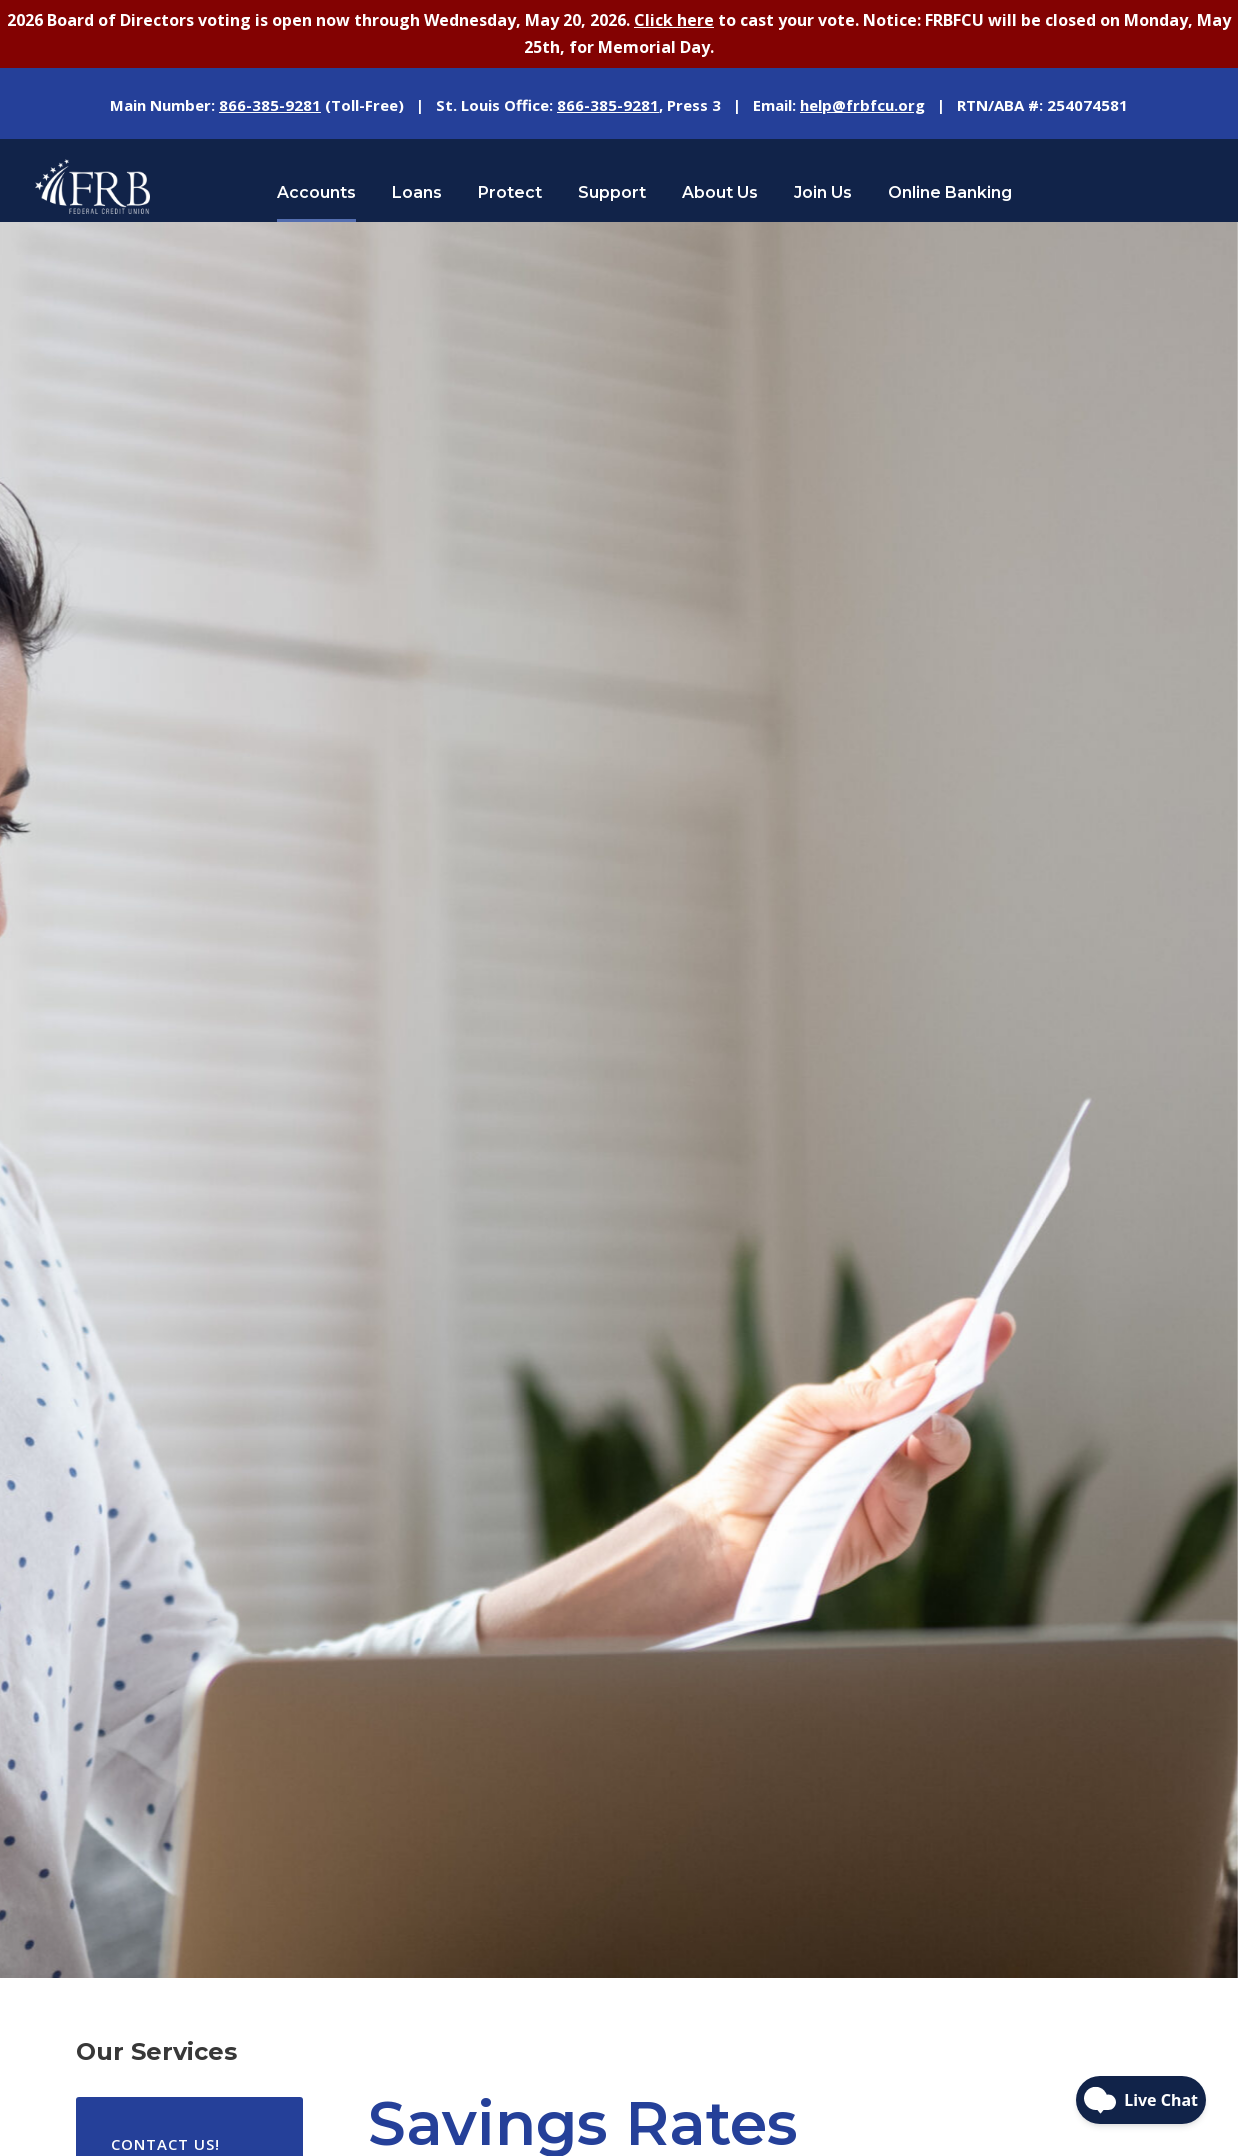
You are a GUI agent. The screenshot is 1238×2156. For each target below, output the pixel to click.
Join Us (823, 192)
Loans (417, 192)
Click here (674, 20)
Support (612, 192)
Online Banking (950, 192)
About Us (720, 192)
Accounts (316, 192)
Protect (510, 192)
